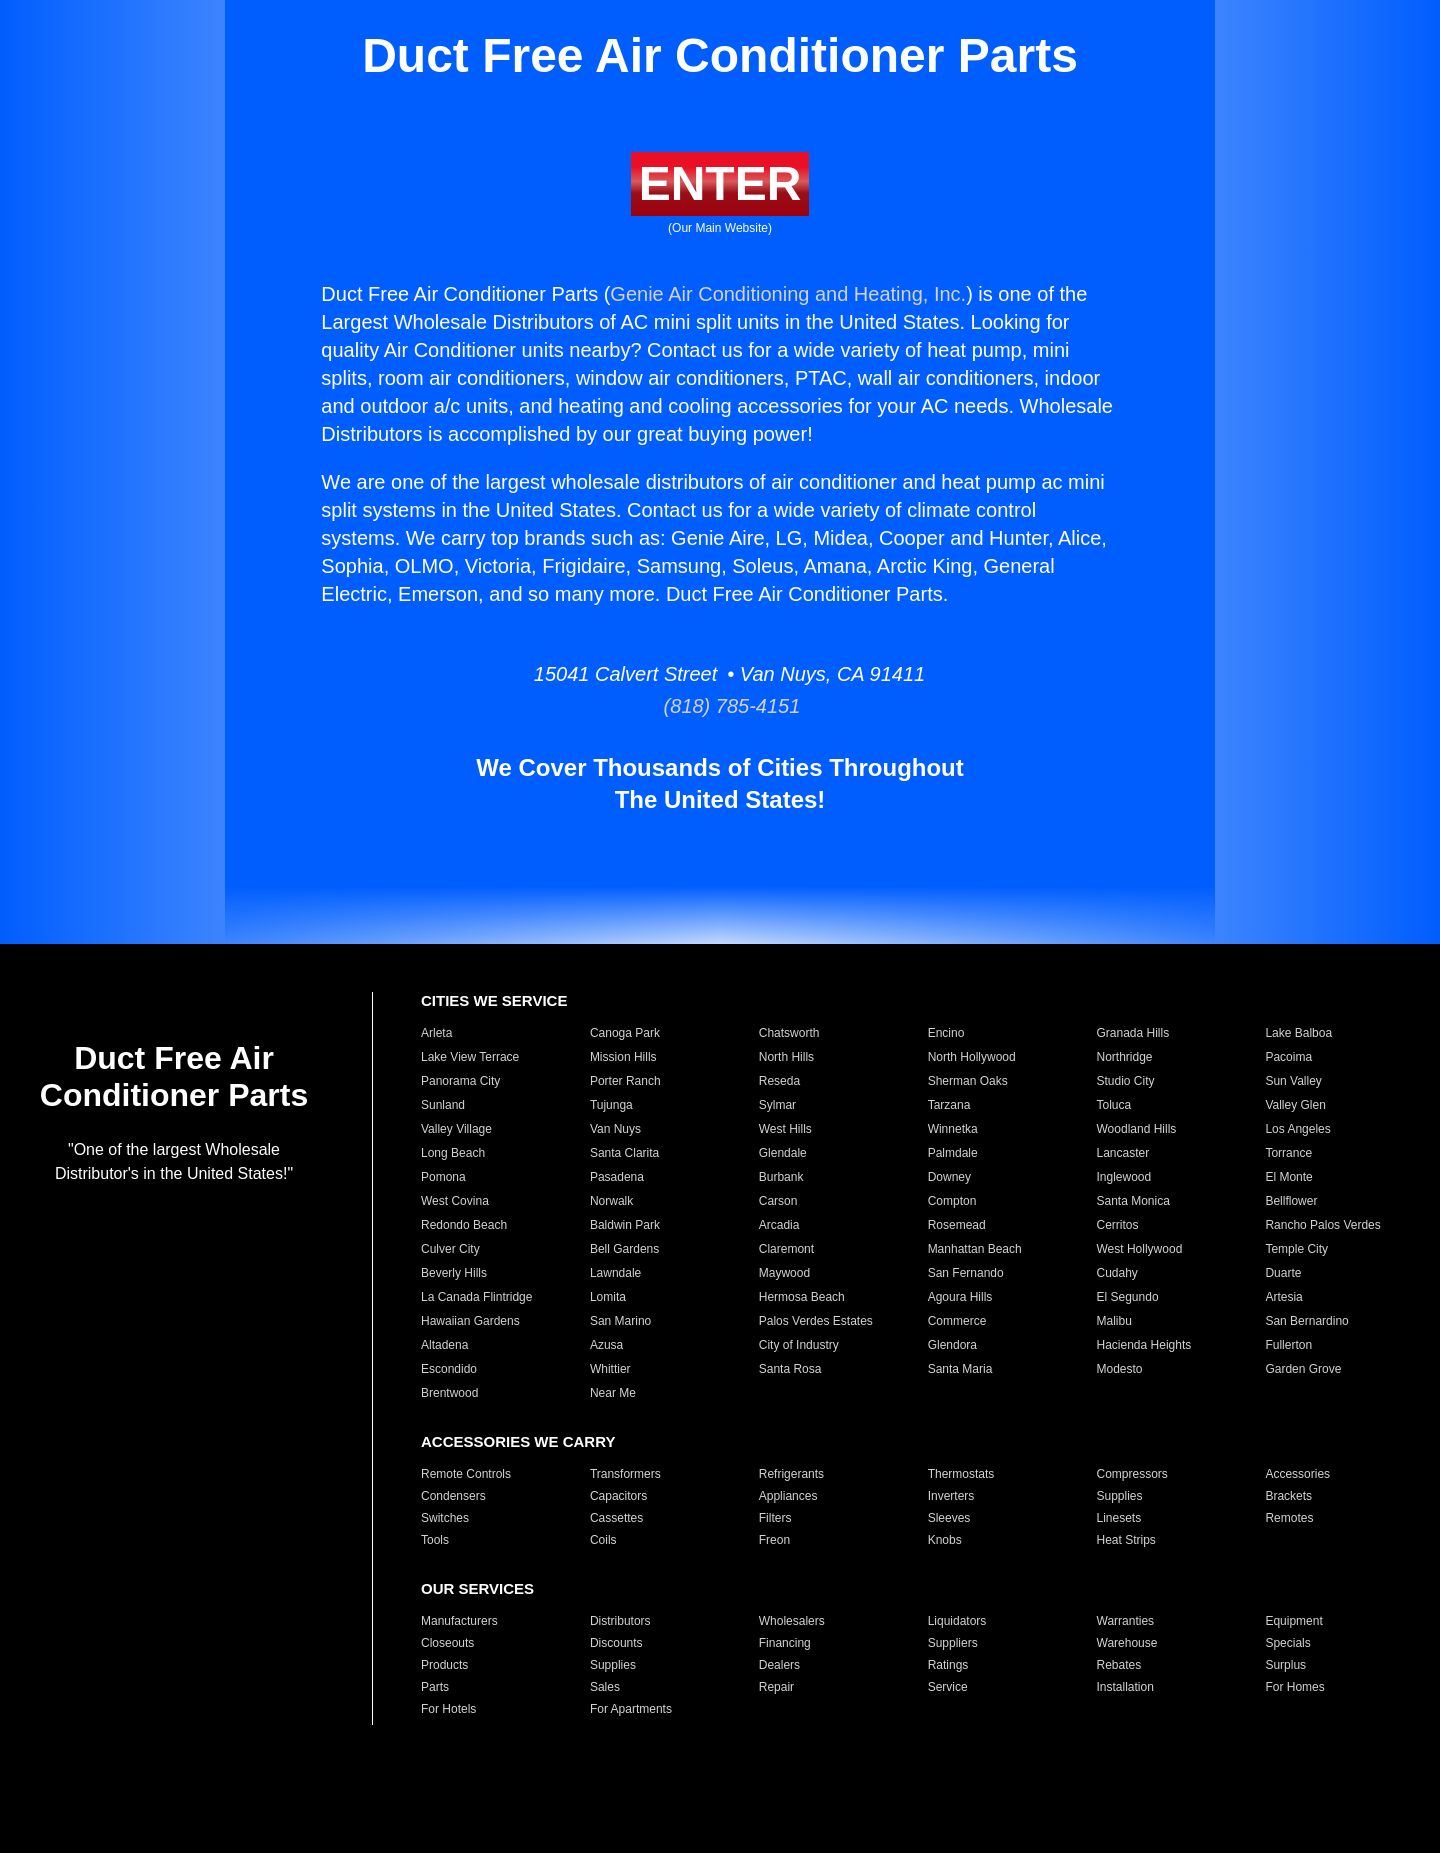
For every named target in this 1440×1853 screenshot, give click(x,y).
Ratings (948, 1665)
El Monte (1288, 1177)
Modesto (1120, 1369)
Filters (775, 1518)
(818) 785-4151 (720, 706)
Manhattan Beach (975, 1249)
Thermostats (961, 1474)
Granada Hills (1133, 1033)
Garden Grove (1303, 1369)
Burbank (781, 1177)
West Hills (785, 1129)
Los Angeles (1297, 1129)
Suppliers (953, 1643)
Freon (774, 1540)
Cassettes (616, 1518)
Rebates (1119, 1665)
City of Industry (799, 1345)
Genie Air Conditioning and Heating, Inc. (788, 294)
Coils (603, 1540)
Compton (952, 1201)
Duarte (1283, 1273)
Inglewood (1124, 1177)
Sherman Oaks (968, 1081)
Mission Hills (623, 1057)
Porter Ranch (625, 1081)
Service (948, 1687)
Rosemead (957, 1225)
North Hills (786, 1057)
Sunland (443, 1105)
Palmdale (953, 1153)
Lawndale (615, 1273)
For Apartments (631, 1709)
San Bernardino (1306, 1321)
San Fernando (966, 1273)
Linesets (1119, 1518)
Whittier (610, 1369)
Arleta (436, 1033)
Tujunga (611, 1105)
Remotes (1289, 1518)
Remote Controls (466, 1474)
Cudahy (1117, 1273)
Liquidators (957, 1621)
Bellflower (1291, 1201)
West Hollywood (1140, 1249)
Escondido (449, 1369)
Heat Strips (1126, 1540)
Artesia (1283, 1297)
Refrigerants (791, 1474)
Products (444, 1665)
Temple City (1296, 1249)
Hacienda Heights (1144, 1345)
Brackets (1288, 1496)
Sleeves (949, 1518)
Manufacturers (459, 1621)
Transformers (625, 1474)
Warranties (1126, 1621)
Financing (785, 1643)
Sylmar (777, 1105)
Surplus (1285, 1665)
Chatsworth (789, 1033)
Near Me (613, 1393)
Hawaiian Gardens (470, 1321)
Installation (1125, 1687)
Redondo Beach (464, 1225)
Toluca (1114, 1105)
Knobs (945, 1540)
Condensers (453, 1496)
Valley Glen (1295, 1105)
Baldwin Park (625, 1225)
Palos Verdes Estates (816, 1321)
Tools (435, 1540)
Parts (435, 1687)
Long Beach (453, 1153)
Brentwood (449, 1393)
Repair (776, 1687)
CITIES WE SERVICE (494, 1000)
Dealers (779, 1665)
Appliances (788, 1496)
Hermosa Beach (802, 1297)
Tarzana (949, 1105)
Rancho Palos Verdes (1322, 1225)
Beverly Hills (454, 1273)
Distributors (620, 1621)
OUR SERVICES (477, 1588)
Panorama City (460, 1081)
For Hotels (448, 1709)
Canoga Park (625, 1033)
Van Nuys (615, 1129)
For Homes (1294, 1687)
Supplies (1120, 1496)
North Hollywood (972, 1057)
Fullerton (1288, 1345)
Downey (949, 1177)
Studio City (1126, 1081)
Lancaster (1123, 1153)
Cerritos (1118, 1225)
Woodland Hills (1137, 1129)
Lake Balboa (1298, 1033)
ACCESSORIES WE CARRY (518, 1441)
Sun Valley (1293, 1081)
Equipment (1293, 1621)
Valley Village (456, 1129)
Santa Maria (960, 1369)
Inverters (951, 1496)
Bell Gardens (624, 1249)
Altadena (444, 1345)
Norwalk (611, 1201)
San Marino (620, 1321)
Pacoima (1288, 1057)
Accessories (1297, 1474)
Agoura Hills (960, 1297)
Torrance (1288, 1153)
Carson (778, 1201)
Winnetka (953, 1129)
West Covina (455, 1201)
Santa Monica (1133, 1201)
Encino (946, 1033)
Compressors (1132, 1474)
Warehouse (1127, 1643)
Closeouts (447, 1643)
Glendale (783, 1153)
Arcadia (779, 1225)
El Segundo (1128, 1297)
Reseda (779, 1081)
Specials (1287, 1643)
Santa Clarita (624, 1153)
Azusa (606, 1345)
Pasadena (617, 1177)
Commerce (957, 1321)
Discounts (616, 1643)
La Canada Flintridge (476, 1297)
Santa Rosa (790, 1369)
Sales (605, 1687)
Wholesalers (792, 1621)
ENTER (720, 183)
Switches (445, 1518)
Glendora (952, 1345)
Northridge (1125, 1057)
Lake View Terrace (470, 1057)
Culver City (450, 1249)
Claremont (786, 1249)
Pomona (443, 1177)
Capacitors (618, 1496)
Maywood (784, 1273)
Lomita (608, 1297)
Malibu (1114, 1321)
